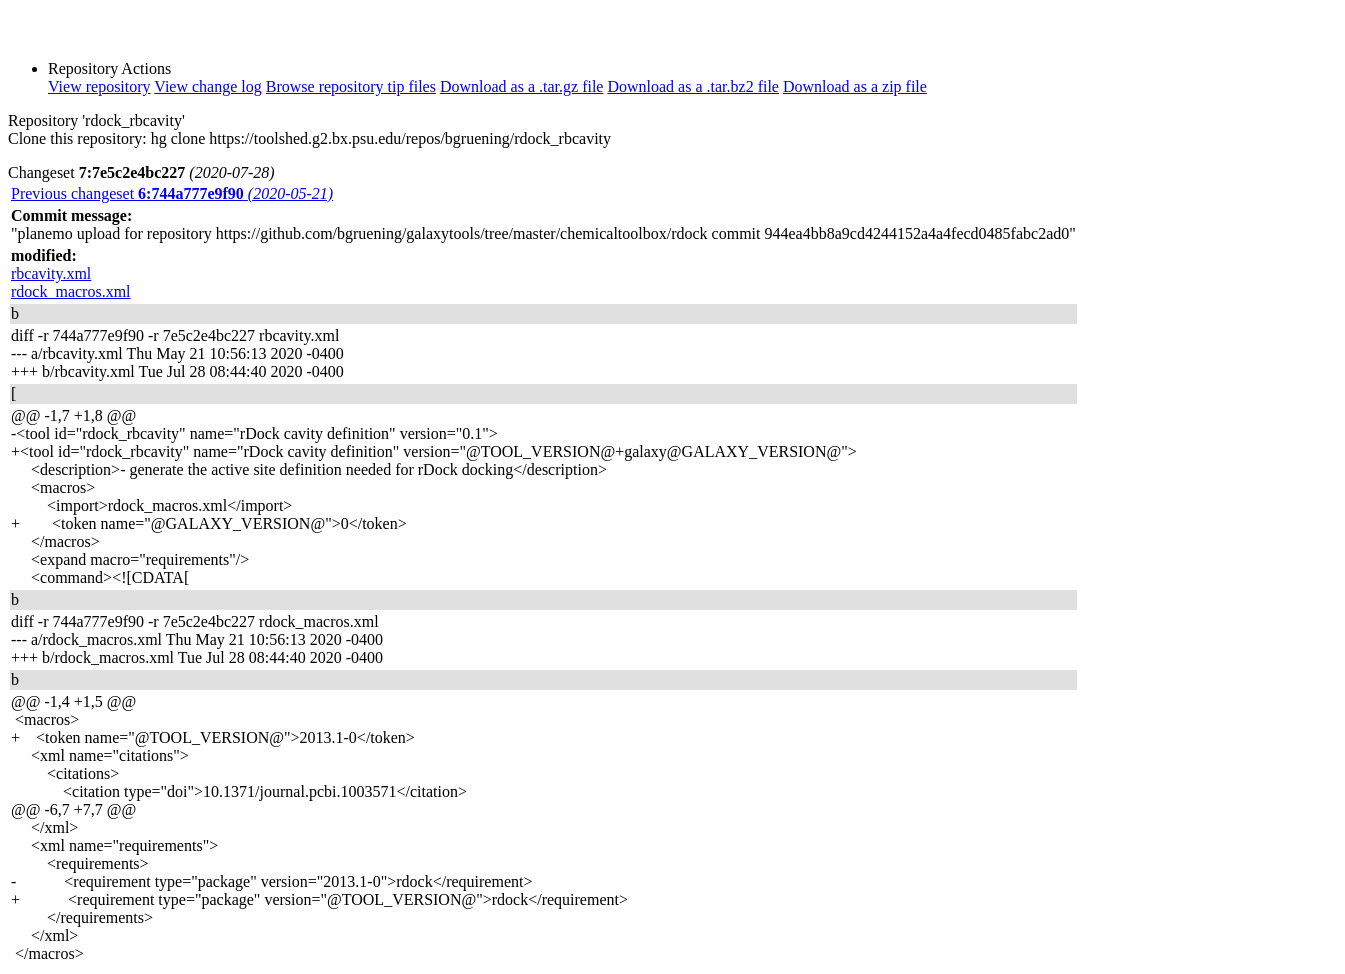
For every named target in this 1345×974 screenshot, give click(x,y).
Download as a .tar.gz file (522, 86)
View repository (99, 86)
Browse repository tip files (351, 86)
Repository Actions (109, 68)
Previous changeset (172, 193)
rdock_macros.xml (71, 291)
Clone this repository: (77, 138)
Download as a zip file (855, 86)
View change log (207, 86)
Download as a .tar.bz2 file (693, 86)
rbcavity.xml (51, 273)
